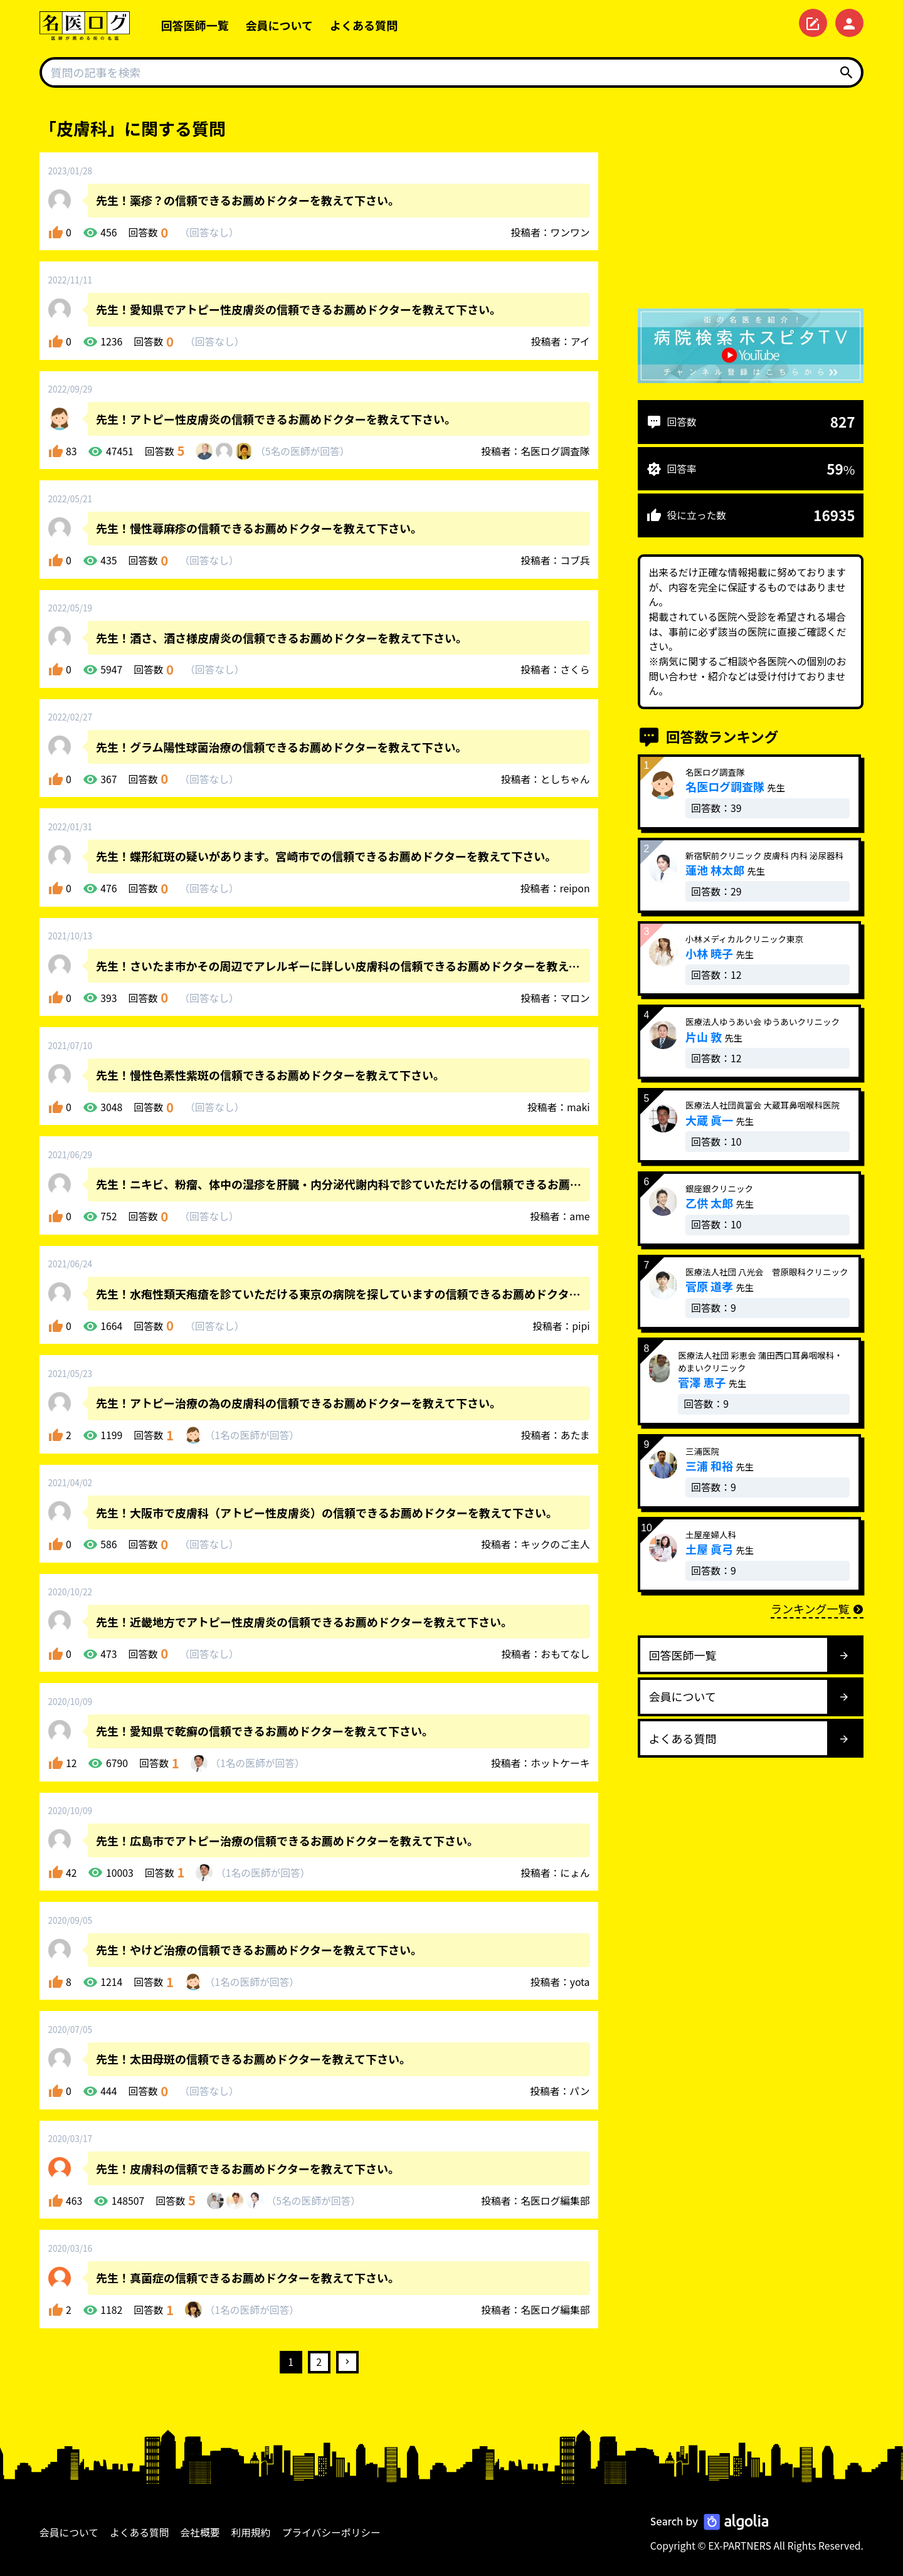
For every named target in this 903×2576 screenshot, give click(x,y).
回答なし (209, 232)
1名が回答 (251, 1435)
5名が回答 (302, 451)
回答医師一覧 (195, 25)
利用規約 (251, 2532)
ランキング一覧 (817, 1608)
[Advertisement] (750, 204)
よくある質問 (364, 25)
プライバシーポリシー (331, 2532)
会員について (279, 25)
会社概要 (200, 2532)
